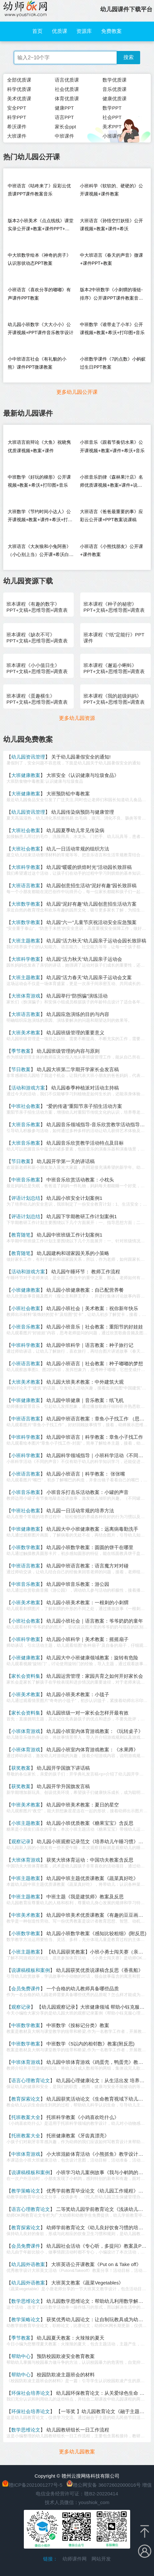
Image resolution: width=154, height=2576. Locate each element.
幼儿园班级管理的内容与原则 (68, 1051)
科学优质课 (19, 89)
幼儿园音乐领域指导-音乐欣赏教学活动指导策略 (97, 1124)
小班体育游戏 (25, 1731)
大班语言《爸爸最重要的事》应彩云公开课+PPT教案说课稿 (111, 515)
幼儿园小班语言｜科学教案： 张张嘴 (85, 1474)
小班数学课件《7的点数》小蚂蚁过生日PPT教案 (113, 363)
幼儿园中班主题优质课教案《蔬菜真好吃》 (92, 1878)
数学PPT (111, 108)
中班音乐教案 (25, 1179)
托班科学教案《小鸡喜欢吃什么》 (82, 2117)
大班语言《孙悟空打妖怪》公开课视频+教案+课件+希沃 (111, 224)
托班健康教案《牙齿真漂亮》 (77, 2135)
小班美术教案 (25, 1602)
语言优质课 (67, 80)
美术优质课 (19, 98)
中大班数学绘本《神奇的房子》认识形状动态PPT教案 (39, 259)
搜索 (128, 57)
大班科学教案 (25, 867)
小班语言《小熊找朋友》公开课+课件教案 (111, 550)
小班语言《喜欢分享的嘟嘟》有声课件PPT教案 (39, 293)
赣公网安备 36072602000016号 (103, 2485)
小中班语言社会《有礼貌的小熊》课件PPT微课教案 (37, 363)
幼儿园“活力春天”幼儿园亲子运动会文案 (89, 977)
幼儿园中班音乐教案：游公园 (77, 1584)
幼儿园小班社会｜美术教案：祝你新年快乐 (92, 1308)
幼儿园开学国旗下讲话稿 (63, 1768)
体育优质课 (67, 98)
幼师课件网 (75, 2558)
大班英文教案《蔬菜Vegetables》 (87, 2282)
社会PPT (111, 117)
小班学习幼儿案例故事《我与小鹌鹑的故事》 (104, 2172)
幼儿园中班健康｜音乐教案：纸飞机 (85, 1400)
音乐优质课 (114, 89)
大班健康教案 (25, 775)
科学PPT (16, 117)
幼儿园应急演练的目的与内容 (77, 1014)
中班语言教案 (25, 1418)
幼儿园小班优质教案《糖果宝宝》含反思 (89, 1823)
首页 (37, 31)
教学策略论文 (25, 2190)
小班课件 (112, 136)
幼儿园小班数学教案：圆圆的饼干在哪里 (89, 1547)
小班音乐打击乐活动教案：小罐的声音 (87, 1492)
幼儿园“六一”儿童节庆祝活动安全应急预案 (91, 922)
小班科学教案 (25, 1455)
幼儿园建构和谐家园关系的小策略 (73, 1253)
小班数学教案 (25, 1547)
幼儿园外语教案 (28, 2264)
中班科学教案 (25, 1345)
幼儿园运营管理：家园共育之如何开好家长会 (94, 1676)
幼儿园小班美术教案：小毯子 (77, 1694)
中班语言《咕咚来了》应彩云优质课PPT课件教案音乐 (39, 189)
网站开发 (101, 2558)
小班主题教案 (25, 1823)
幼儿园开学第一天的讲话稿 (66, 1161)
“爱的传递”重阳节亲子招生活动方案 (84, 1106)
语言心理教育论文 (30, 2080)
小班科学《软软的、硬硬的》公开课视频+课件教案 (111, 189)
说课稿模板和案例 (30, 1970)
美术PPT (111, 126)
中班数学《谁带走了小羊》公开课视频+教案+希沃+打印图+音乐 (112, 328)
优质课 (59, 31)
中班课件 (64, 136)
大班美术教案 (25, 1032)
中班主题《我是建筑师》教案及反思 (85, 1896)
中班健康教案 (25, 1400)
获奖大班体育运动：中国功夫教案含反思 (89, 1860)
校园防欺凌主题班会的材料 (66, 2374)
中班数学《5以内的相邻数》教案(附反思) (90, 2043)
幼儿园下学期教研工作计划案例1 (81, 1216)
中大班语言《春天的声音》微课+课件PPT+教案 (111, 259)
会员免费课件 (25, 1988)
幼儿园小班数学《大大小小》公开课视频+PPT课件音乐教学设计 (40, 328)
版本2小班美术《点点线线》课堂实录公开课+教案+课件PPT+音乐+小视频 (40, 226)
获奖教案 (21, 1768)
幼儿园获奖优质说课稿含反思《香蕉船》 (99, 1970)
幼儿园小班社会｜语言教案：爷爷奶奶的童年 (94, 1621)
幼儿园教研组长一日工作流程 (77, 2429)
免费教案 (111, 31)
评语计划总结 (25, 1198)
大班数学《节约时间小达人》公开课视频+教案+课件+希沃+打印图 (40, 517)
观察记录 (21, 1841)
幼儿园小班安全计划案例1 (74, 1198)
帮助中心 (21, 2356)
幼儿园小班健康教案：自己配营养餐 (85, 1290)
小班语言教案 (25, 1363)
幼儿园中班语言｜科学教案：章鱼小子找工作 (94, 1437)
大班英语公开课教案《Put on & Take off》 (96, 2264)
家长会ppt (65, 126)
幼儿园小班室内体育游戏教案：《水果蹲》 (92, 1749)
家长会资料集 (25, 1676)
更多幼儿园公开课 (77, 392)
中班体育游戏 (25, 2062)
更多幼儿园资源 (77, 718)
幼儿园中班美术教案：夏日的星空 (82, 1804)
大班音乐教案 (25, 1124)
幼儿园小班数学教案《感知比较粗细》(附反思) (96, 1933)
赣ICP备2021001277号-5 (36, 2485)
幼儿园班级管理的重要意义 (75, 1032)
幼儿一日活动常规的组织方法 (77, 848)
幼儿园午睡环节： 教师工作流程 (85, 1271)
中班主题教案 (25, 1878)
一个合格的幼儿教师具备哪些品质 (82, 1988)
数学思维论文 (25, 2301)
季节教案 (21, 1051)
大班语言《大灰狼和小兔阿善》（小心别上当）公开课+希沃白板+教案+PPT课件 (40, 552)
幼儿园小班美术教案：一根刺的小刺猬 (87, 1602)
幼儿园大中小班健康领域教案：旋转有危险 (92, 1657)
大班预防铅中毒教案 (68, 793)
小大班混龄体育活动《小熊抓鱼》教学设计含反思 (99, 2154)
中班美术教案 (25, 1804)
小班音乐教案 (25, 1326)
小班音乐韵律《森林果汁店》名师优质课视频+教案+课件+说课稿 (111, 482)
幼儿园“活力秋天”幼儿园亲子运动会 (84, 959)
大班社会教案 (25, 830)
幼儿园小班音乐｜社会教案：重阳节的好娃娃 (94, 1326)
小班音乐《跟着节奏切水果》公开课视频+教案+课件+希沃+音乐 (112, 446)
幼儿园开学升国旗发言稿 (63, 1786)
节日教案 (21, 1069)
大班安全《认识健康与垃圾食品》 (82, 775)
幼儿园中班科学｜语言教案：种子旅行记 (89, 1345)
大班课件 (16, 136)
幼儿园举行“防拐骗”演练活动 (77, 996)
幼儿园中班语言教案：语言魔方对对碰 (87, 1565)
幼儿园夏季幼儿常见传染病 (75, 830)
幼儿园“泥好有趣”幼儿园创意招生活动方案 (91, 904)
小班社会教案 (25, 1308)
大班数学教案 (25, 904)
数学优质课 (114, 80)
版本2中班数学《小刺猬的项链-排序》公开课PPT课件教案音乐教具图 (111, 295)
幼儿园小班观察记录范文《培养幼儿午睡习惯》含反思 (95, 1841)
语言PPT (64, 117)
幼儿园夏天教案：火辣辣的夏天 (70, 2338)
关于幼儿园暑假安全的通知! (81, 757)
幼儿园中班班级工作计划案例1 (69, 1235)
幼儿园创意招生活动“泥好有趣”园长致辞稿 (91, 885)
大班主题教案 (25, 940)
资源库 (84, 31)
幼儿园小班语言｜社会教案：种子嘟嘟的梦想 (94, 1363)
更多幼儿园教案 (77, 2451)
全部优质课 (19, 80)
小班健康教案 (25, 1290)
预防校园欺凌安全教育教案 (66, 2356)
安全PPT (16, 108)
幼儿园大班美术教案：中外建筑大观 (85, 1382)
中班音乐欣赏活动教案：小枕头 (80, 1179)
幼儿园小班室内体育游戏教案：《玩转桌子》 (94, 1731)
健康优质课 (114, 98)
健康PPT (64, 108)
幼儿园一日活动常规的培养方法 (80, 1510)
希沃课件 (16, 126)
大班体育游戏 (25, 996)
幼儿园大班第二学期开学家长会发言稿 (78, 1069)
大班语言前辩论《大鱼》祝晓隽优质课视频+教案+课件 (39, 446)
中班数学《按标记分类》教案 (77, 2025)
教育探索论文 (25, 2099)
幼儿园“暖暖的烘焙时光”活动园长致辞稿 (89, 867)
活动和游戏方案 (28, 1087)
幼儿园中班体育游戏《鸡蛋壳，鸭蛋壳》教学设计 (99, 2062)
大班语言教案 (25, 885)
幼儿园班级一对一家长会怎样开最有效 (87, 1713)
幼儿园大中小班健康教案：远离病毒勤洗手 (92, 1529)
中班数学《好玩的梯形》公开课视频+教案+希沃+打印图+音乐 (39, 481)
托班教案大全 (25, 2117)
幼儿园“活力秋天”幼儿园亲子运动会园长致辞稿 (96, 940)
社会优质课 (67, 89)
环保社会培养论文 (30, 2393)
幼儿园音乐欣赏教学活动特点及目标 (85, 1143)
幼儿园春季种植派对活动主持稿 (85, 1087)
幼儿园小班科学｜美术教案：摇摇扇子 (87, 1639)
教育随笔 (21, 1235)
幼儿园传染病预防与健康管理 (82, 812)
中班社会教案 (25, 1106)
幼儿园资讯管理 (28, 757)
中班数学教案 (25, 2025)
